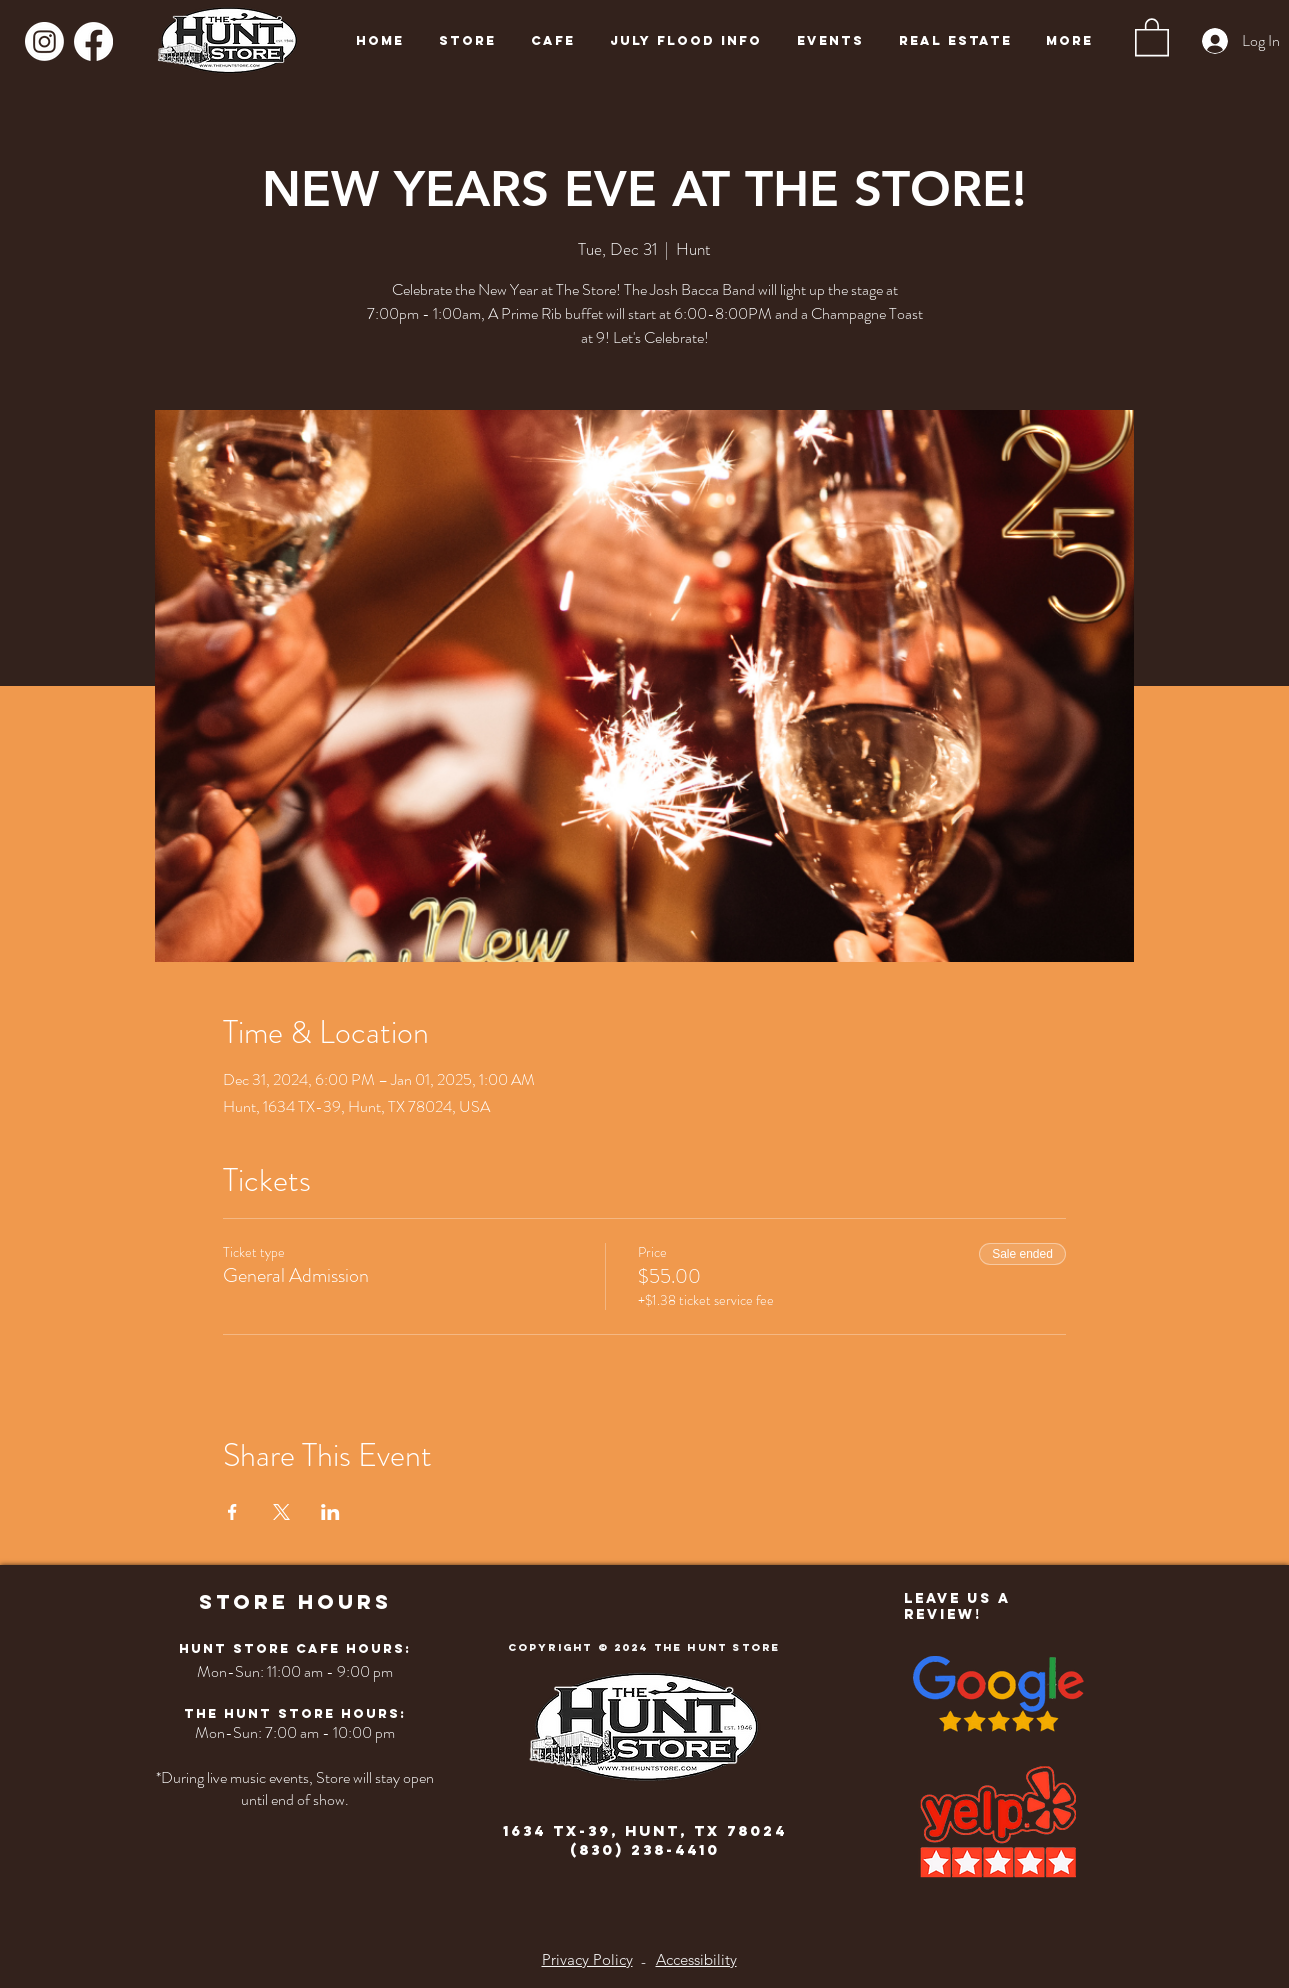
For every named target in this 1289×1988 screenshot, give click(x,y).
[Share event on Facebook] (232, 1512)
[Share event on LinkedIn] (330, 1512)
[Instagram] (44, 41)
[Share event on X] (281, 1512)
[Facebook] (93, 41)
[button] (1152, 36)
